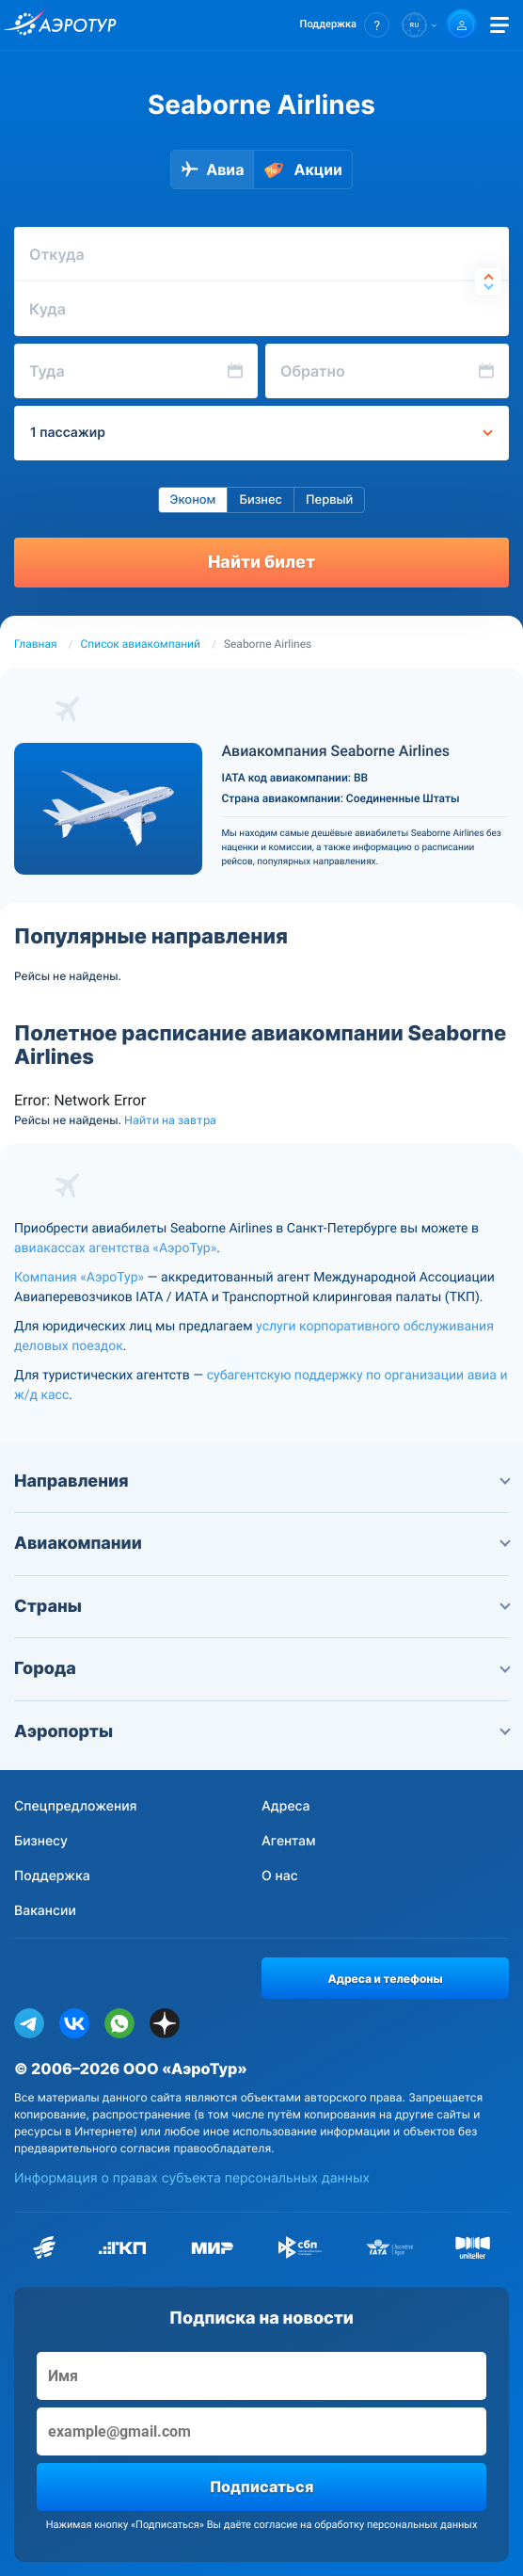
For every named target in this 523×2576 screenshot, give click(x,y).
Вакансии (45, 1911)
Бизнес (260, 499)
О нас (280, 1876)
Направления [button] (261, 1481)
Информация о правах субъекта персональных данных (192, 2178)
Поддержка (52, 1876)
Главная (35, 644)
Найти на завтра (170, 1120)
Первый (329, 499)
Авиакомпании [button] (261, 1544)
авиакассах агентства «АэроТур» (115, 1248)
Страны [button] (261, 1607)
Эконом (193, 499)
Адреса (286, 1806)
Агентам (289, 1841)
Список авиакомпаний (140, 644)
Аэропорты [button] (261, 1732)
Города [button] (261, 1669)
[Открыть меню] (499, 25)
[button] (344, 25)
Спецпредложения (75, 1806)
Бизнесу (41, 1841)
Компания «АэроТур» (79, 1277)
